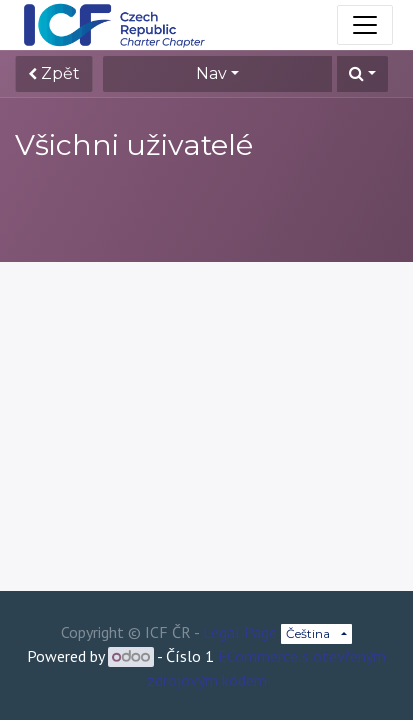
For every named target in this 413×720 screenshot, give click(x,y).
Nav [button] (211, 73)
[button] (362, 74)
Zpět (54, 73)
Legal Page (240, 632)
